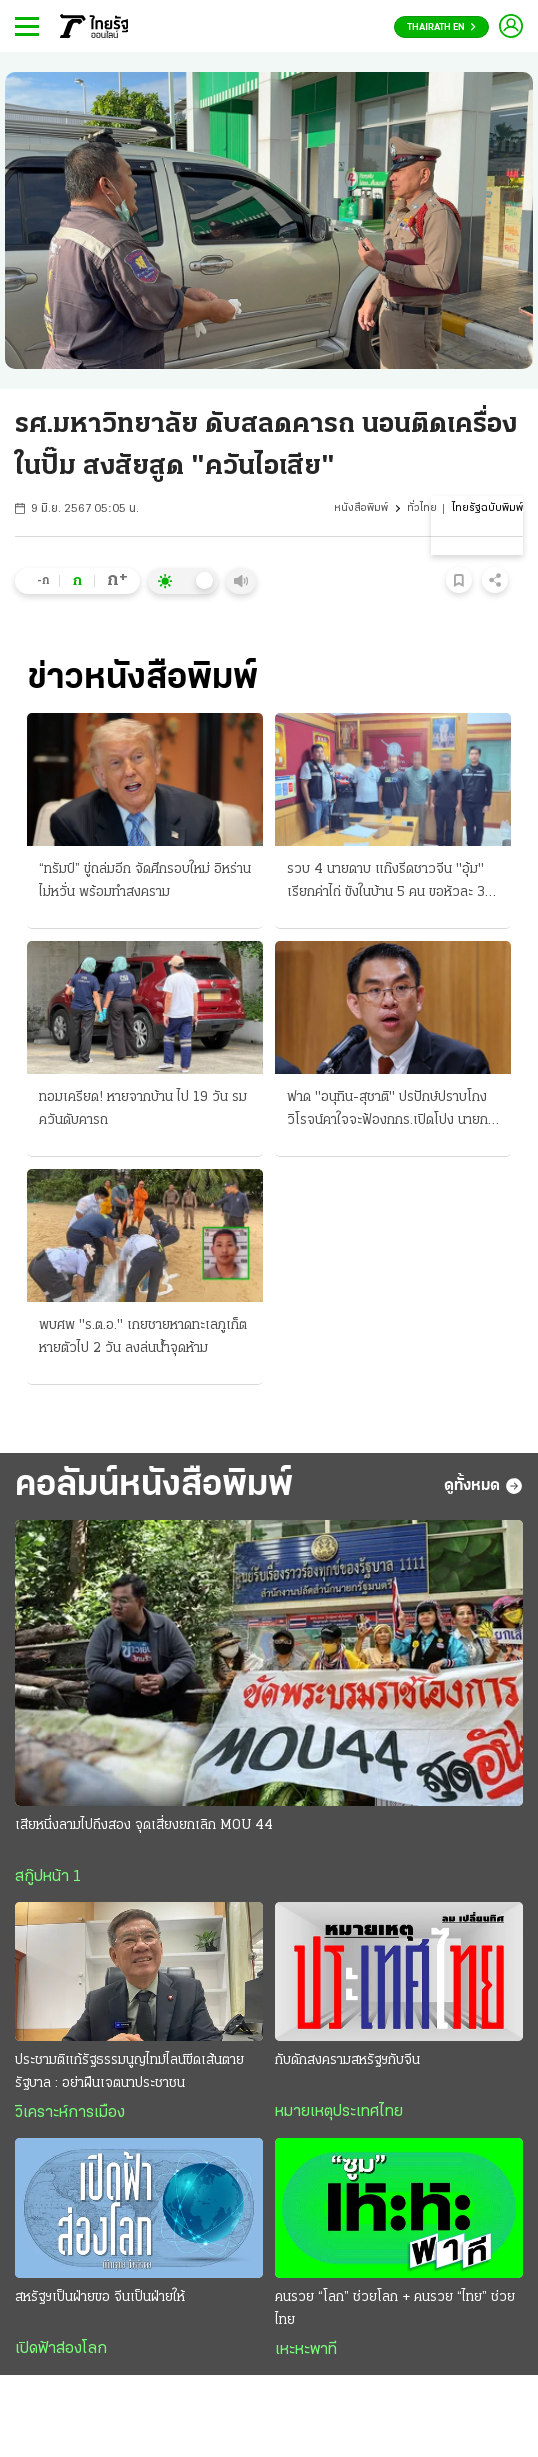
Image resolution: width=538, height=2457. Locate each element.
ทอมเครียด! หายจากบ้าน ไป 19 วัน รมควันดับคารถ (143, 1109)
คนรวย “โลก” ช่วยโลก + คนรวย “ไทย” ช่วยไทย (395, 2309)
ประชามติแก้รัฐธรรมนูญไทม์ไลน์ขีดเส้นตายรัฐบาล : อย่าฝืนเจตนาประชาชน (129, 2072)
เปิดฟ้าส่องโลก (61, 2349)
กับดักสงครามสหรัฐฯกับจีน (347, 2060)
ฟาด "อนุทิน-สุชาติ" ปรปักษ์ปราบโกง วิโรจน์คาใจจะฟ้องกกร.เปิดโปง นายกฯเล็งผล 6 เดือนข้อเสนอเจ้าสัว (391, 1111)
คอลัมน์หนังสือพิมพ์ (154, 1486)
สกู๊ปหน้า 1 (48, 1877)
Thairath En (441, 27)
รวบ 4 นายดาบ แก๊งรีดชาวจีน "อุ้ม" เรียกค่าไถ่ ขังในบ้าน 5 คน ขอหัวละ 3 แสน (386, 883)
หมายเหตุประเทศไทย (339, 2112)
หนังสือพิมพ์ (361, 508)
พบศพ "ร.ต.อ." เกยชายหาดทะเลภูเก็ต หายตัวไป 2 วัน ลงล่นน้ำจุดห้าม (143, 1337)
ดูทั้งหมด (483, 1486)
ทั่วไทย (422, 508)
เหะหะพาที (306, 2350)
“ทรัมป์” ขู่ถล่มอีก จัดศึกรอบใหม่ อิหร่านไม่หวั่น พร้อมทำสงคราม (145, 881)
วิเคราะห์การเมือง (70, 2113)
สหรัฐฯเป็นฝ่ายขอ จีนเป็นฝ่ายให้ (100, 2297)
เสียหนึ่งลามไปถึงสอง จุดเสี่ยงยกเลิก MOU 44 (144, 1825)
